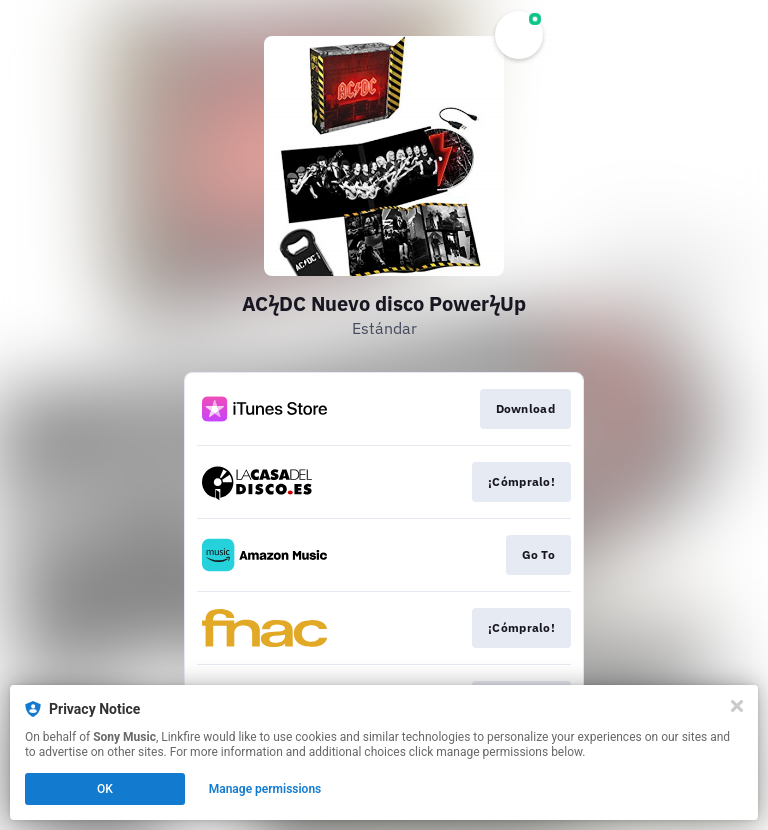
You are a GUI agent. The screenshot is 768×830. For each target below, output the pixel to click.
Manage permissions (265, 789)
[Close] (737, 706)
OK (105, 789)
